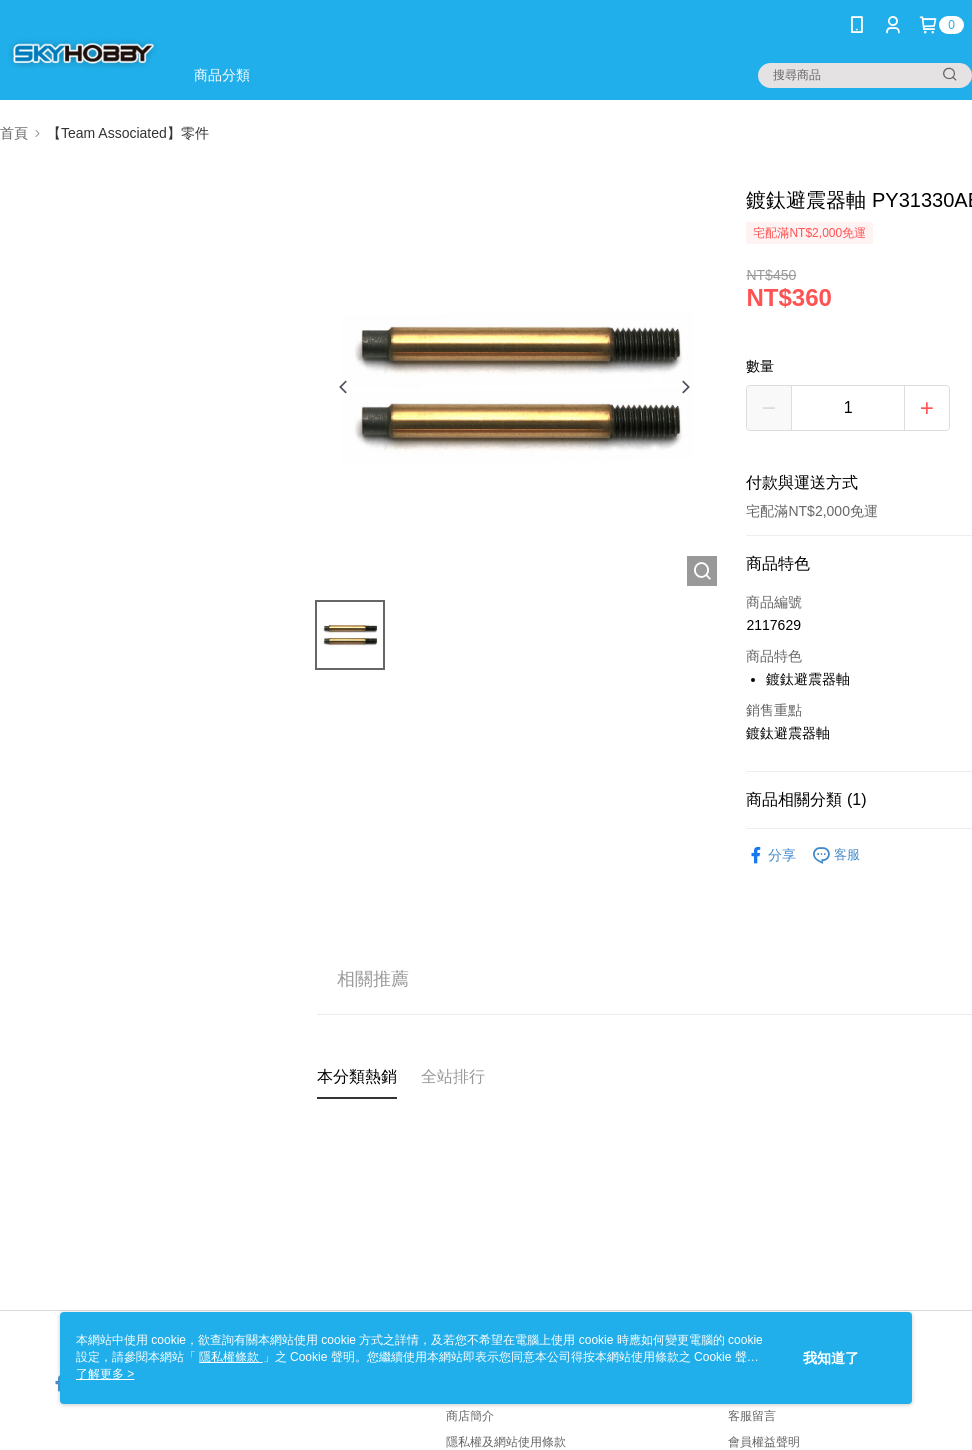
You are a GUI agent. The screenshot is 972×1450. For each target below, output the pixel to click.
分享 (771, 855)
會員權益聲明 (764, 1442)
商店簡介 (470, 1416)
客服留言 (752, 1416)
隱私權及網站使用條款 (506, 1442)
